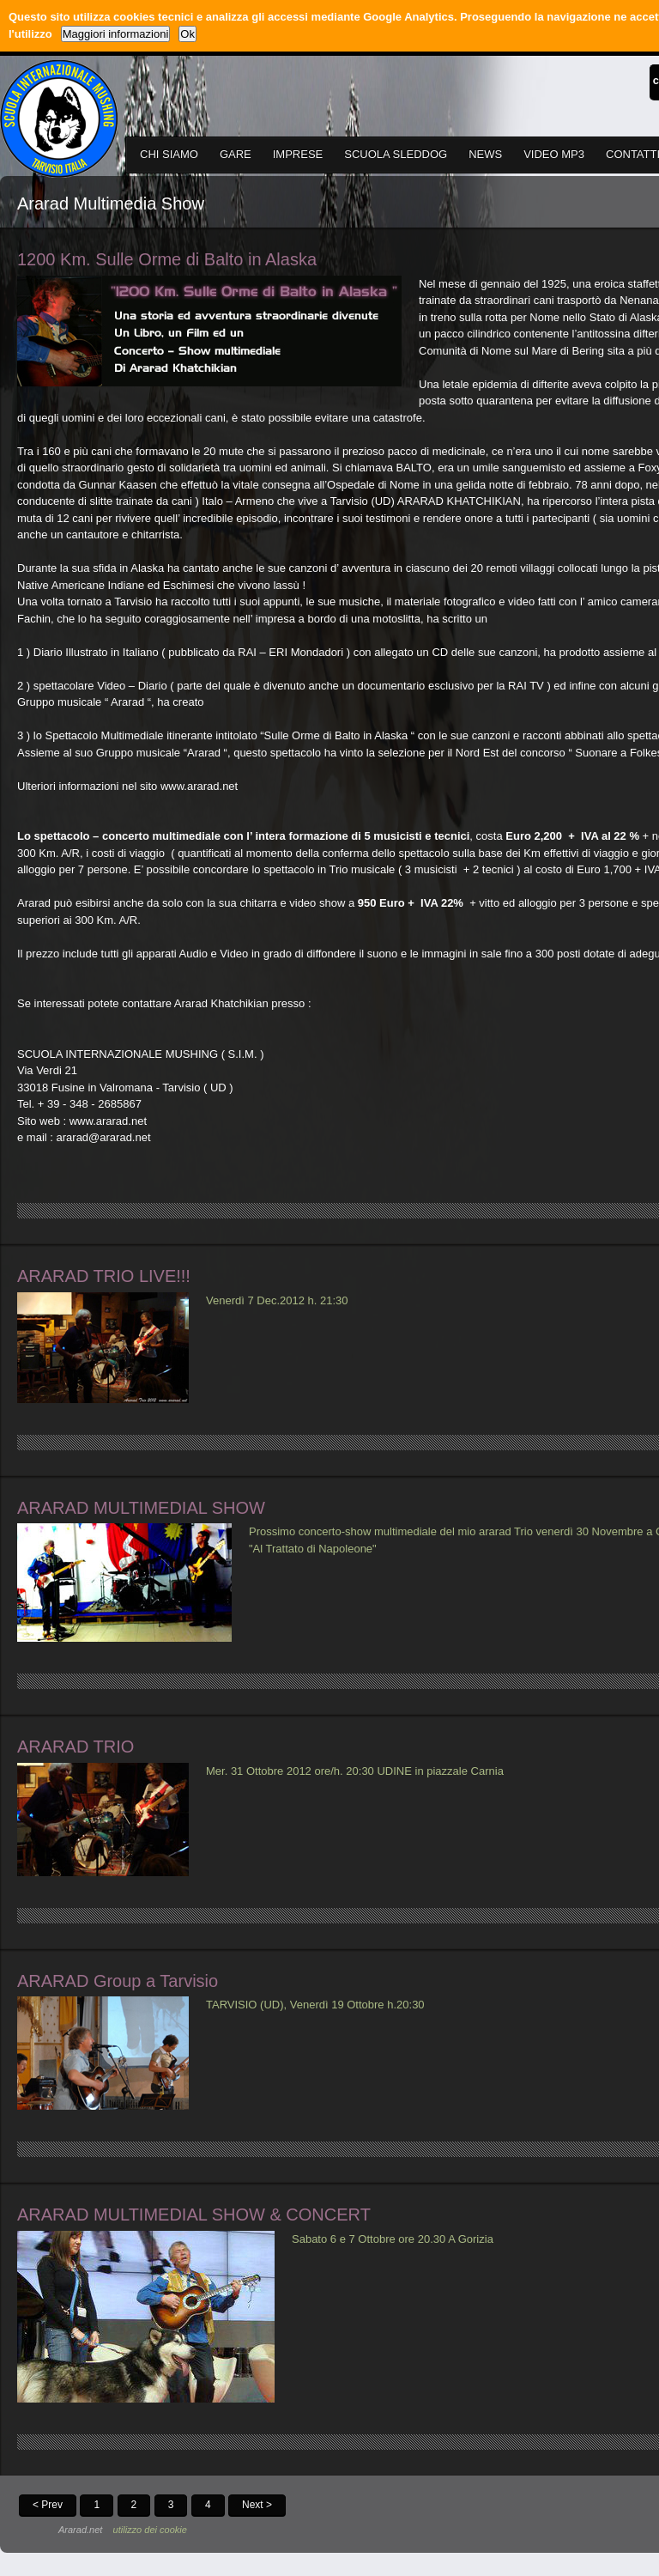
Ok (187, 33)
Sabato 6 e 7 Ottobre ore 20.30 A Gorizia (392, 2239)
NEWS (485, 154)
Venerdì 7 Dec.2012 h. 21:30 (277, 1300)
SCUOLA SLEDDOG (395, 154)
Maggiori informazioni (116, 33)
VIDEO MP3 (553, 154)
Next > (257, 2505)
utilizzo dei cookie (150, 2529)
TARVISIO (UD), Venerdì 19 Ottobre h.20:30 (315, 2004)
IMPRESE (298, 154)
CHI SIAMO (169, 154)
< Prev (48, 2505)
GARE (235, 154)
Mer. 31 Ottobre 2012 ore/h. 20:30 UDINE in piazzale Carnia (355, 1771)
